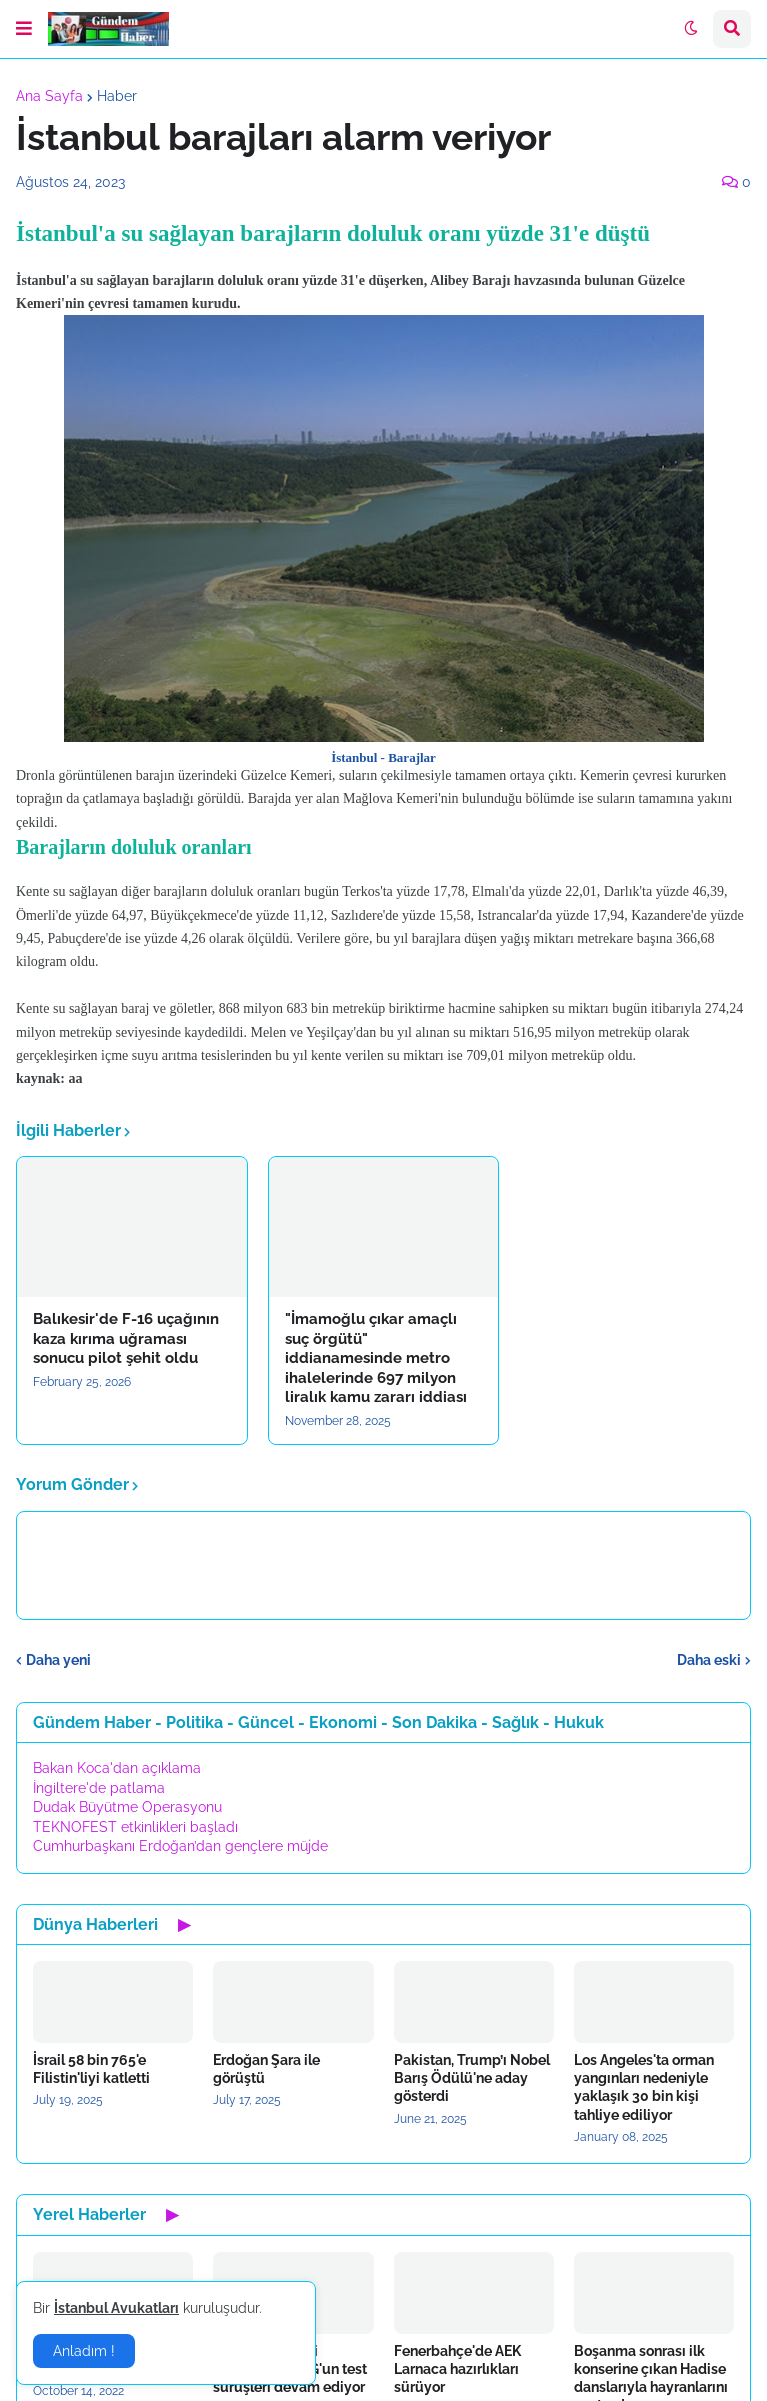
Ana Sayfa (49, 96)
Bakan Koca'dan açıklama (117, 1768)
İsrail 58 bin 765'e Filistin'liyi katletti (91, 2069)
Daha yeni (58, 1660)
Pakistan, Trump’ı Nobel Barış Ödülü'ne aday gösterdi (472, 2078)
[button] (24, 29)
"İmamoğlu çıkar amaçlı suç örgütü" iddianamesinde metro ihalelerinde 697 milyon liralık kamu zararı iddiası (376, 1358)
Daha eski (709, 1660)
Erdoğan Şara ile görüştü (266, 2069)
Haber (117, 96)
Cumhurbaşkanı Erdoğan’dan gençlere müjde (180, 1846)
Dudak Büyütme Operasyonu (127, 1807)
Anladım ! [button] (84, 2351)
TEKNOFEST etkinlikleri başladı (135, 1827)
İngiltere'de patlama (99, 1788)
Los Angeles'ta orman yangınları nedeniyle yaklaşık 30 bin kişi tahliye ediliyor (644, 2087)
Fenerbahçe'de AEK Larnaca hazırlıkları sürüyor (457, 2369)
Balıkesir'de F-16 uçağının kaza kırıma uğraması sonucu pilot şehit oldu (126, 1338)
